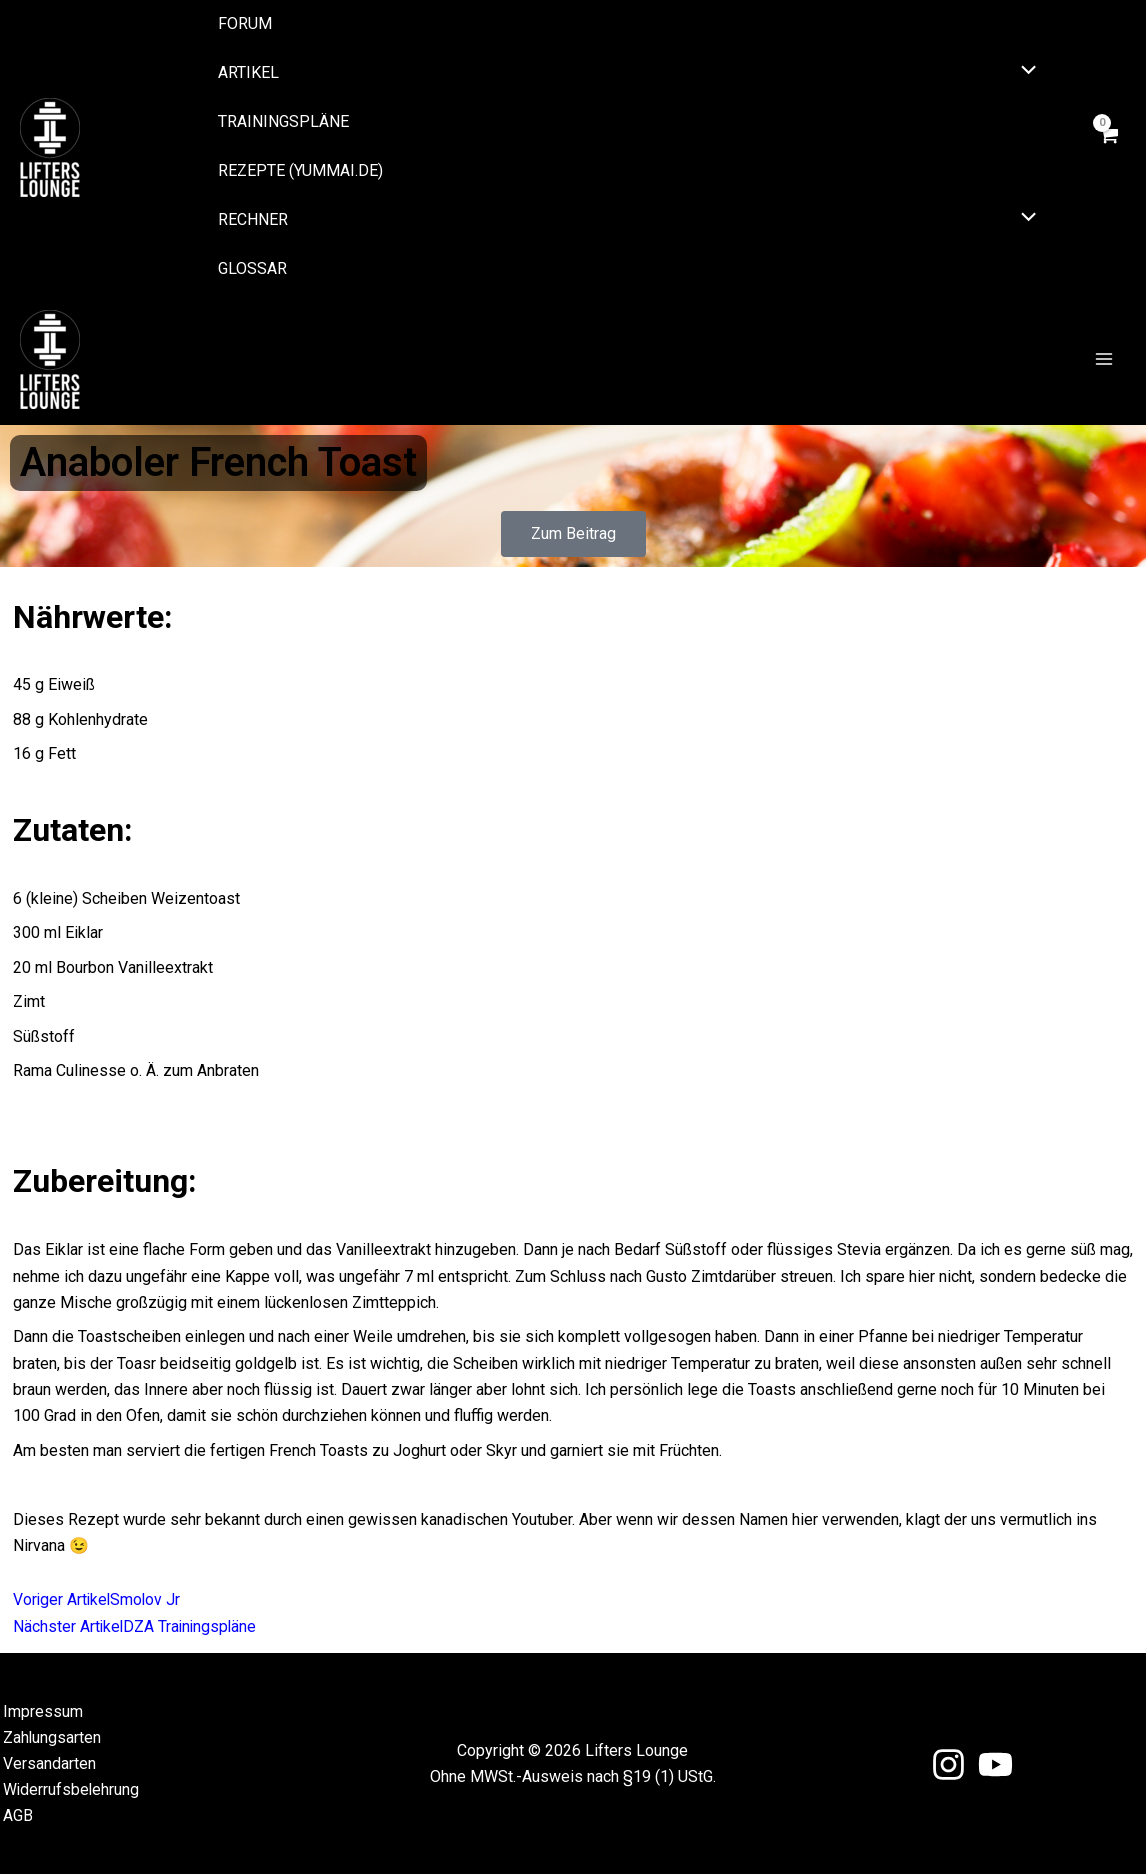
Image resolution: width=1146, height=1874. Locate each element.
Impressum (40, 1709)
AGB (15, 1815)
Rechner (253, 219)
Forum (245, 23)
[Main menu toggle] (1104, 360)
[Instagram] (948, 1763)
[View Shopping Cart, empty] (1108, 147)
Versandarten (46, 1762)
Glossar (252, 268)
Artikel (248, 72)
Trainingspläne (283, 121)
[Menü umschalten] (1024, 72)
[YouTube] (995, 1763)
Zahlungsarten (49, 1735)
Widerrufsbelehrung (69, 1788)
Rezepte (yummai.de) (300, 170)
